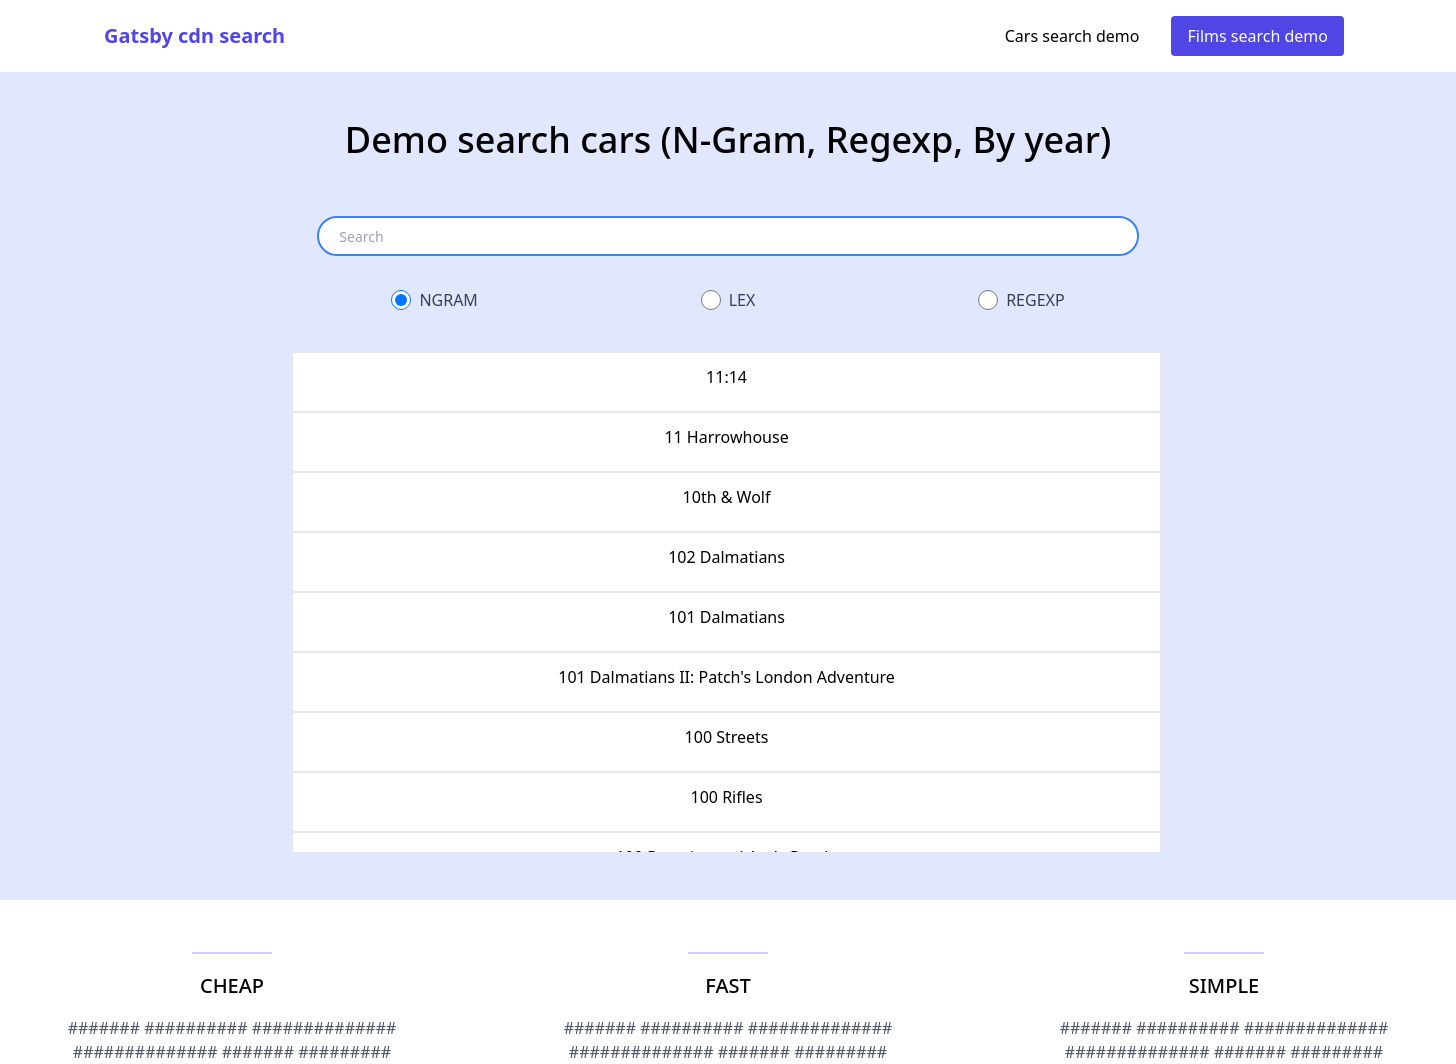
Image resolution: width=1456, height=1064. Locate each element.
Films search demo (1257, 36)
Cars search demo (1072, 36)
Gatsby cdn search (194, 35)
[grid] (728, 602)
